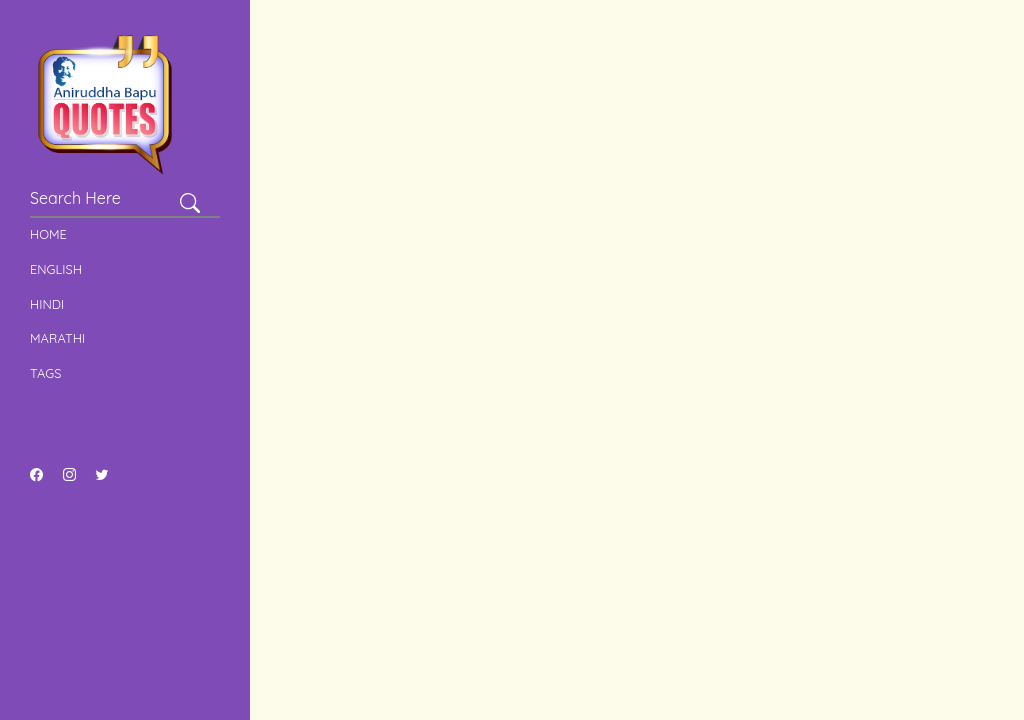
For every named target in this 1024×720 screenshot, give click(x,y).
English (56, 269)
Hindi (47, 304)
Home (48, 234)
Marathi (57, 338)
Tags (45, 373)
